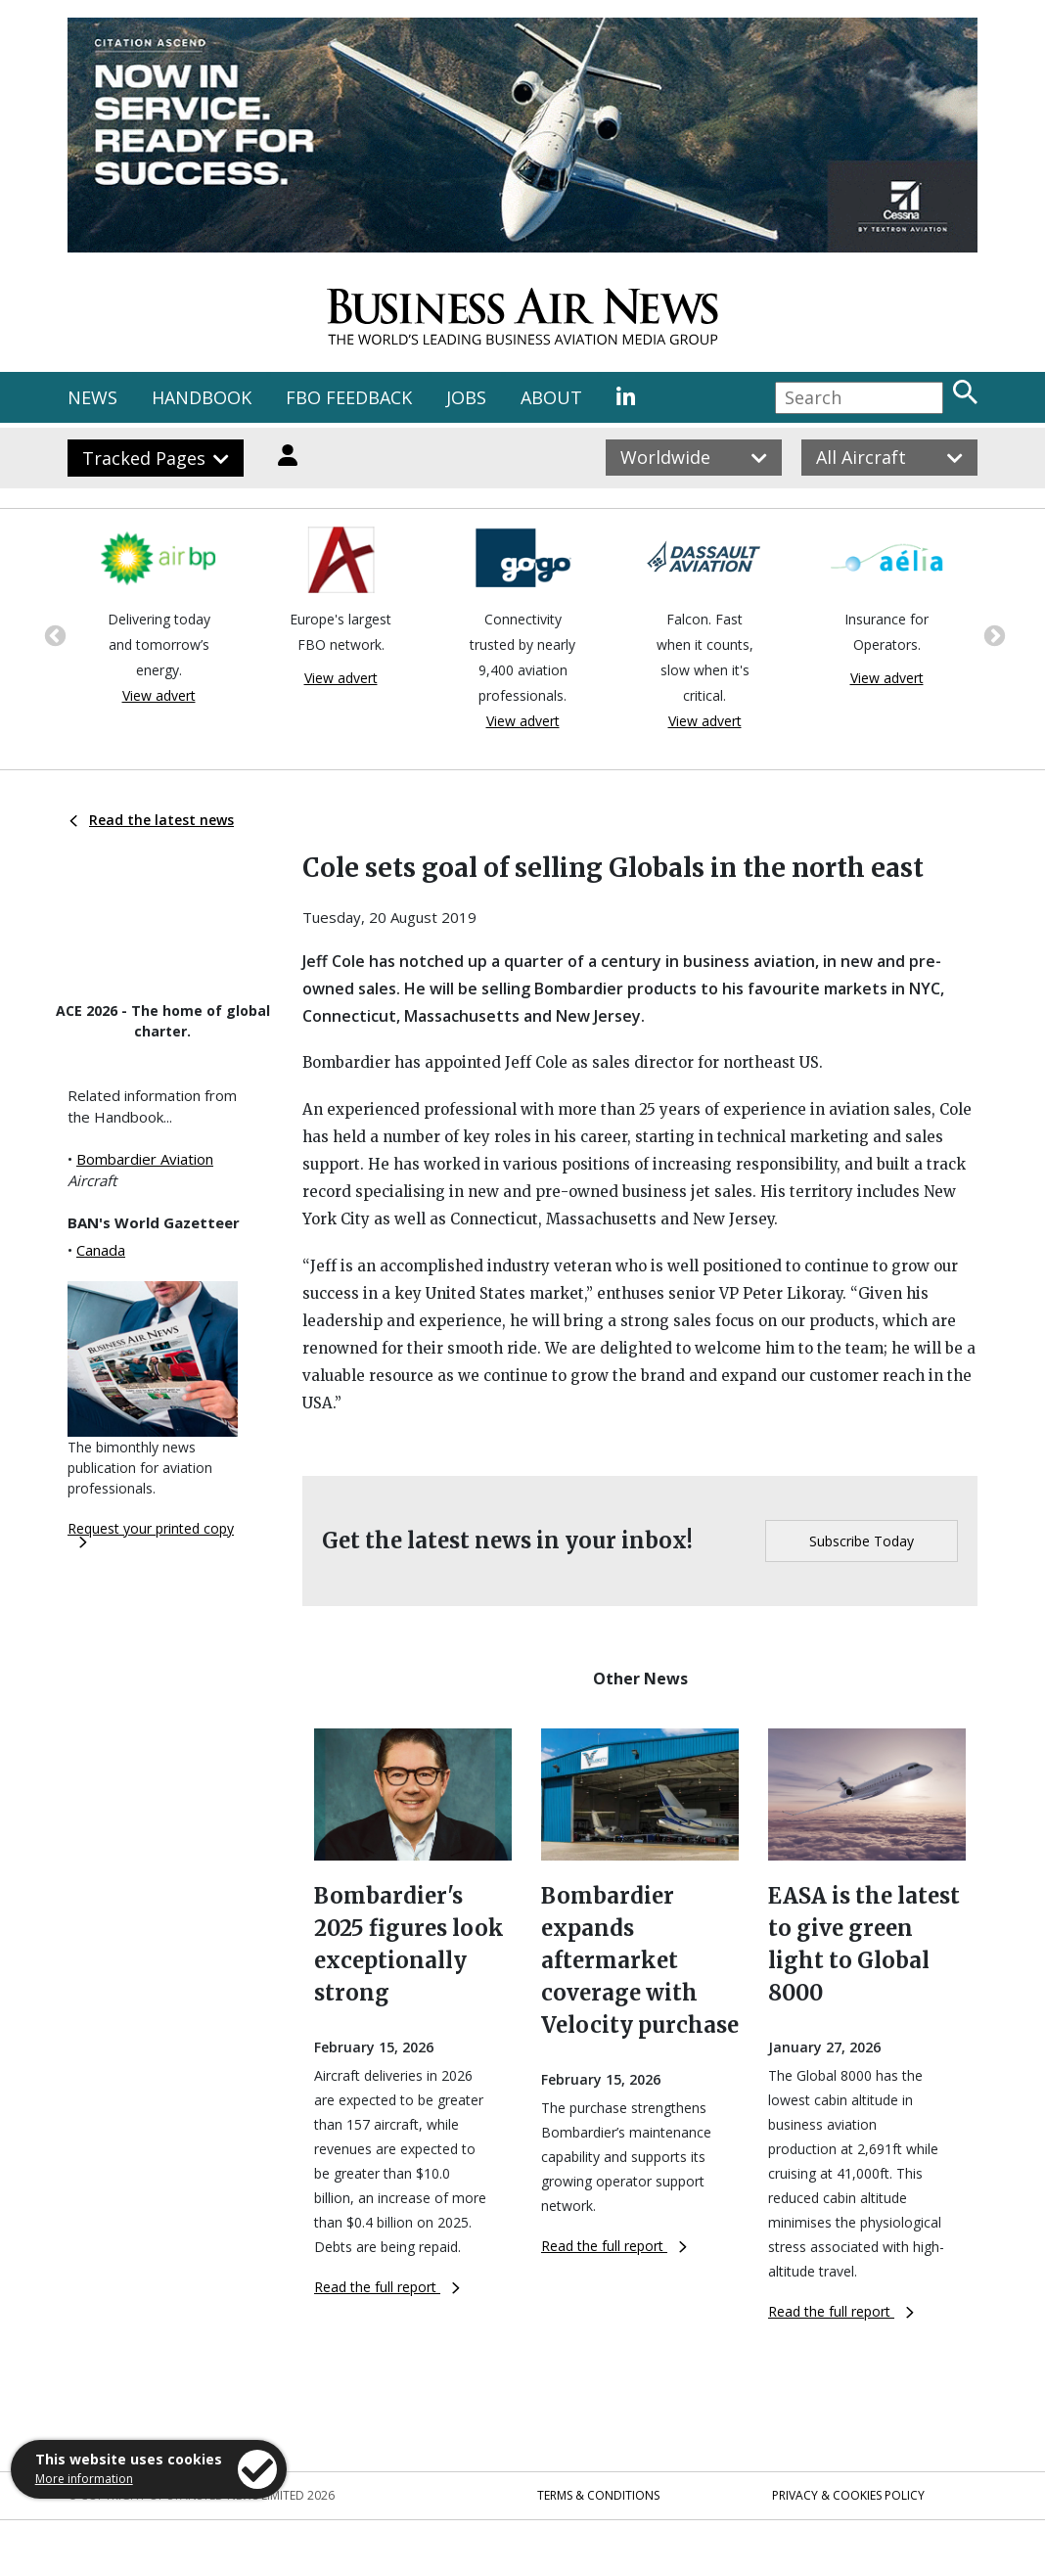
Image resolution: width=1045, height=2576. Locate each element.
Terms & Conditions (598, 2495)
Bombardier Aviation (144, 1159)
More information (84, 2478)
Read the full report (387, 2286)
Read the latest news (151, 819)
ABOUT (551, 397)
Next (992, 634)
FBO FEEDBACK (349, 397)
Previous (53, 634)
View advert (159, 695)
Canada (100, 1250)
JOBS (466, 397)
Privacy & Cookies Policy (848, 2495)
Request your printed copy (151, 1533)
